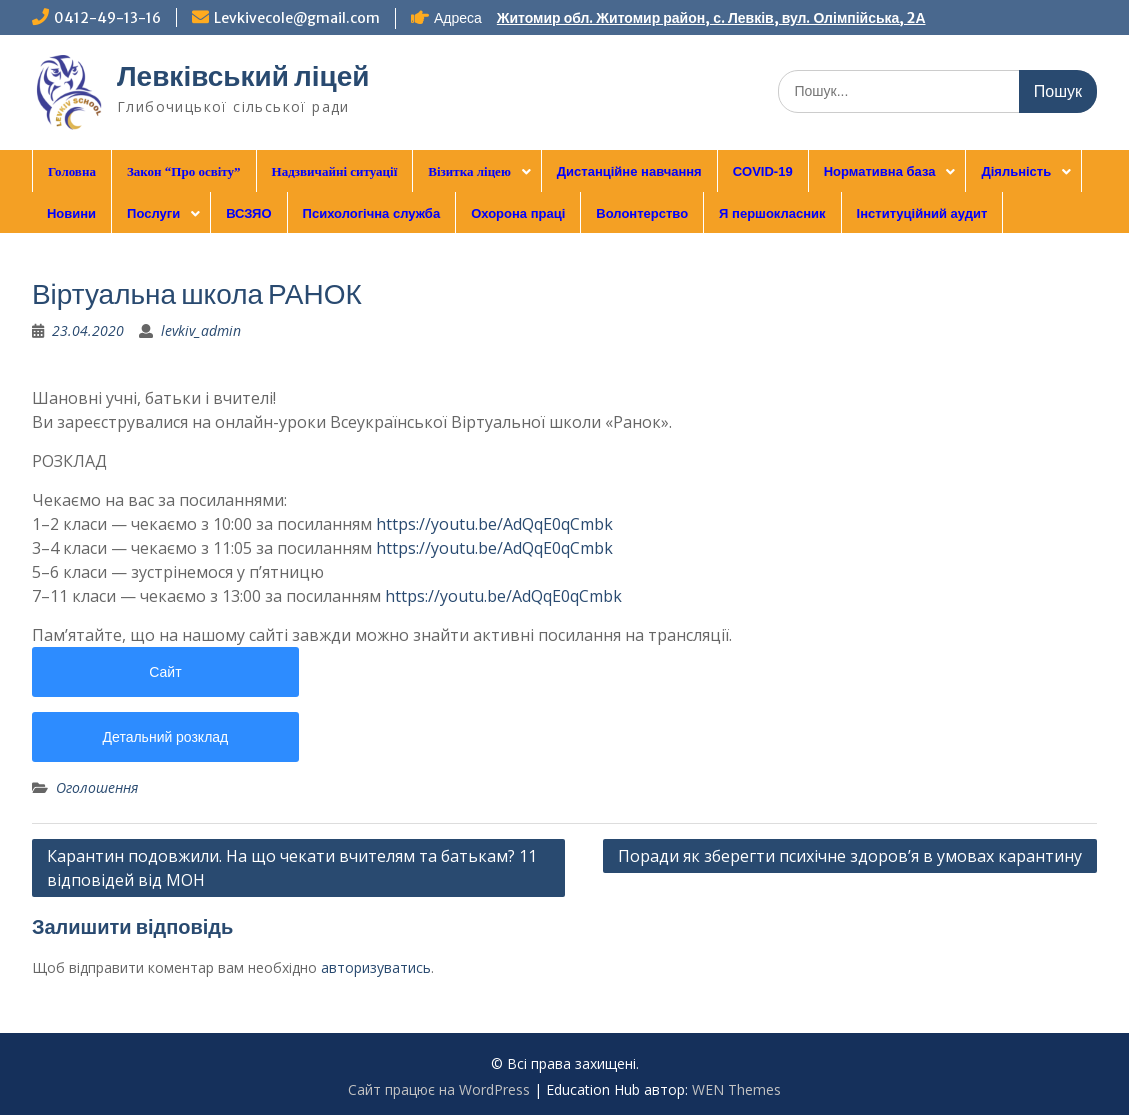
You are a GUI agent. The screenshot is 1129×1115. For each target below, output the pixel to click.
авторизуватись (376, 967)
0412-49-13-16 (107, 18)
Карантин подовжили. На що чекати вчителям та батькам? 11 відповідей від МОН (292, 868)
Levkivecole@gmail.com (297, 18)
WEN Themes (736, 1089)
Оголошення (97, 787)
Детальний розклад (166, 737)
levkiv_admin (201, 330)
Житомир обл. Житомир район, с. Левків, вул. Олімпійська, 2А (711, 18)
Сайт (165, 672)
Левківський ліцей (243, 76)
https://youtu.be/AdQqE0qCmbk (494, 524)
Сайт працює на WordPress (439, 1089)
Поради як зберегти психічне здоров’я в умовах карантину (850, 856)
